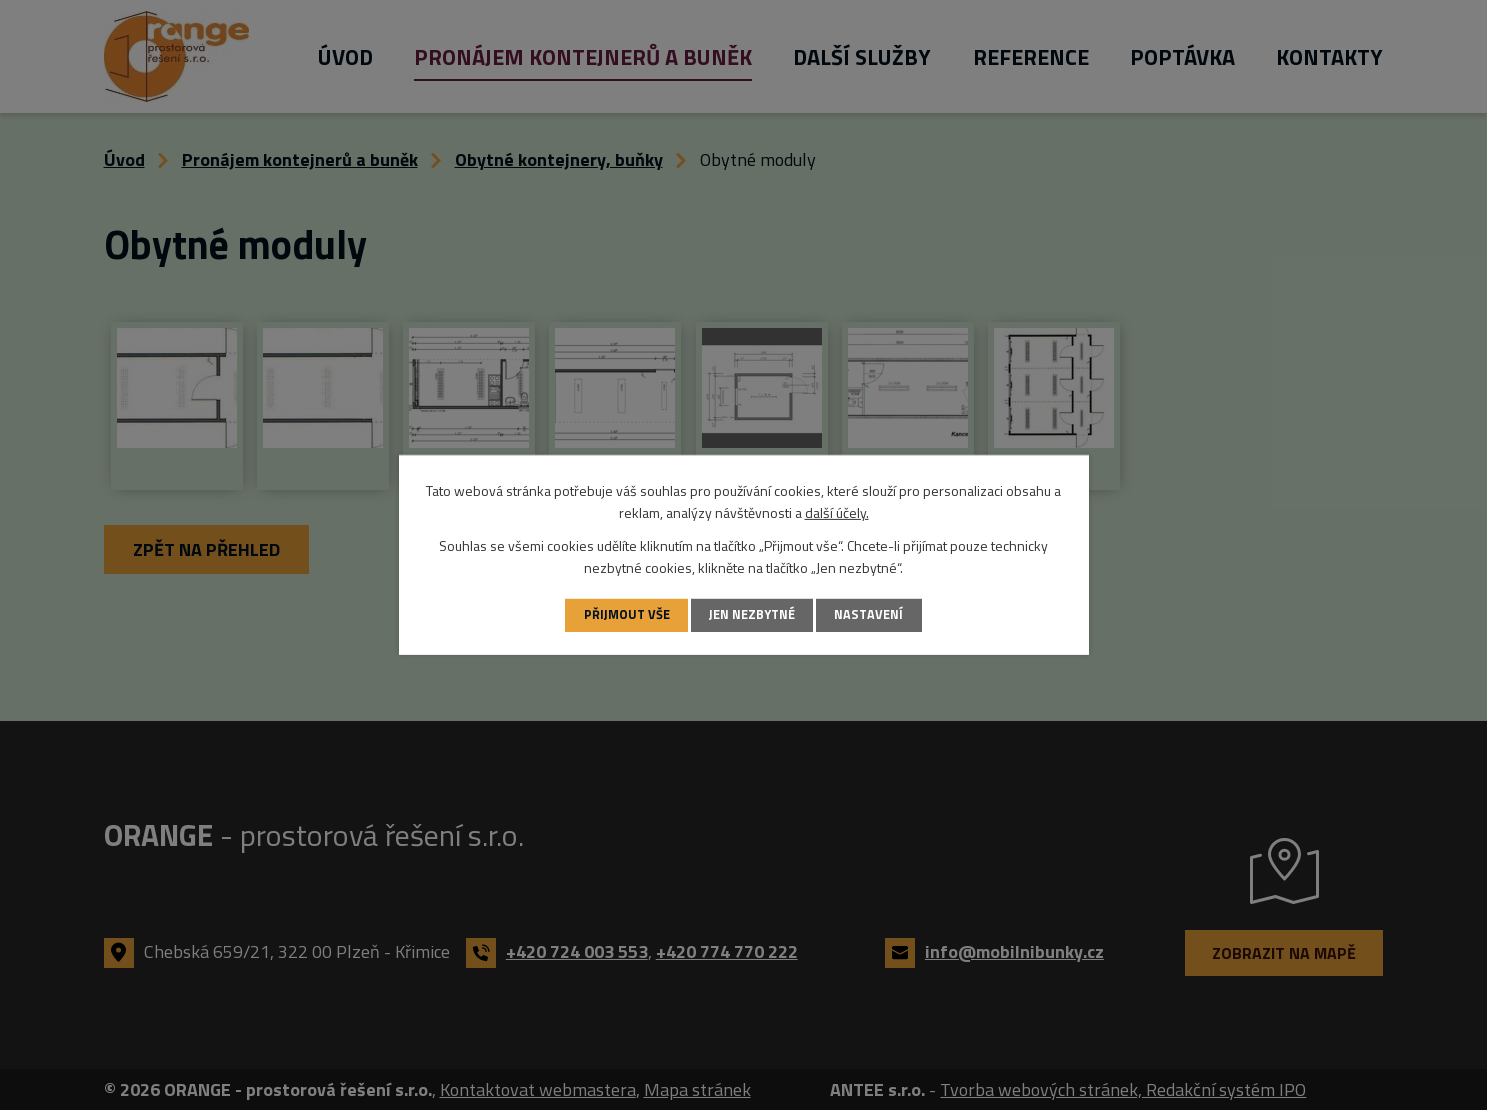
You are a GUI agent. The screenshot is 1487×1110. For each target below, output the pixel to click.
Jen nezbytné (752, 614)
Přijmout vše (627, 614)
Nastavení (868, 614)
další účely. (837, 512)
